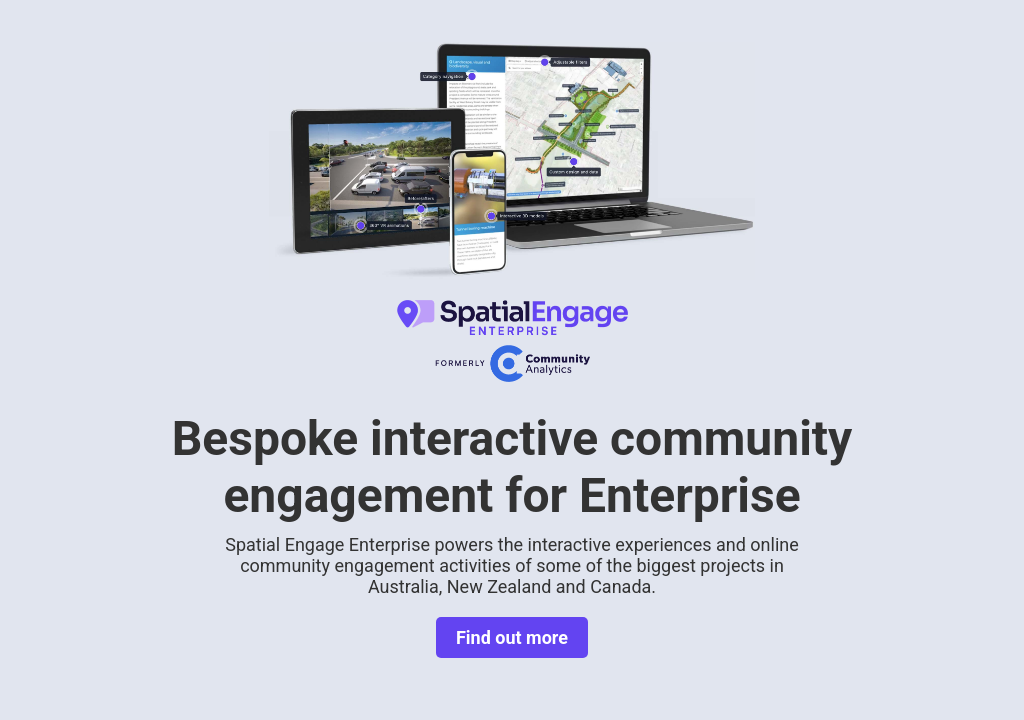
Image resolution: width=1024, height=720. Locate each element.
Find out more (512, 637)
